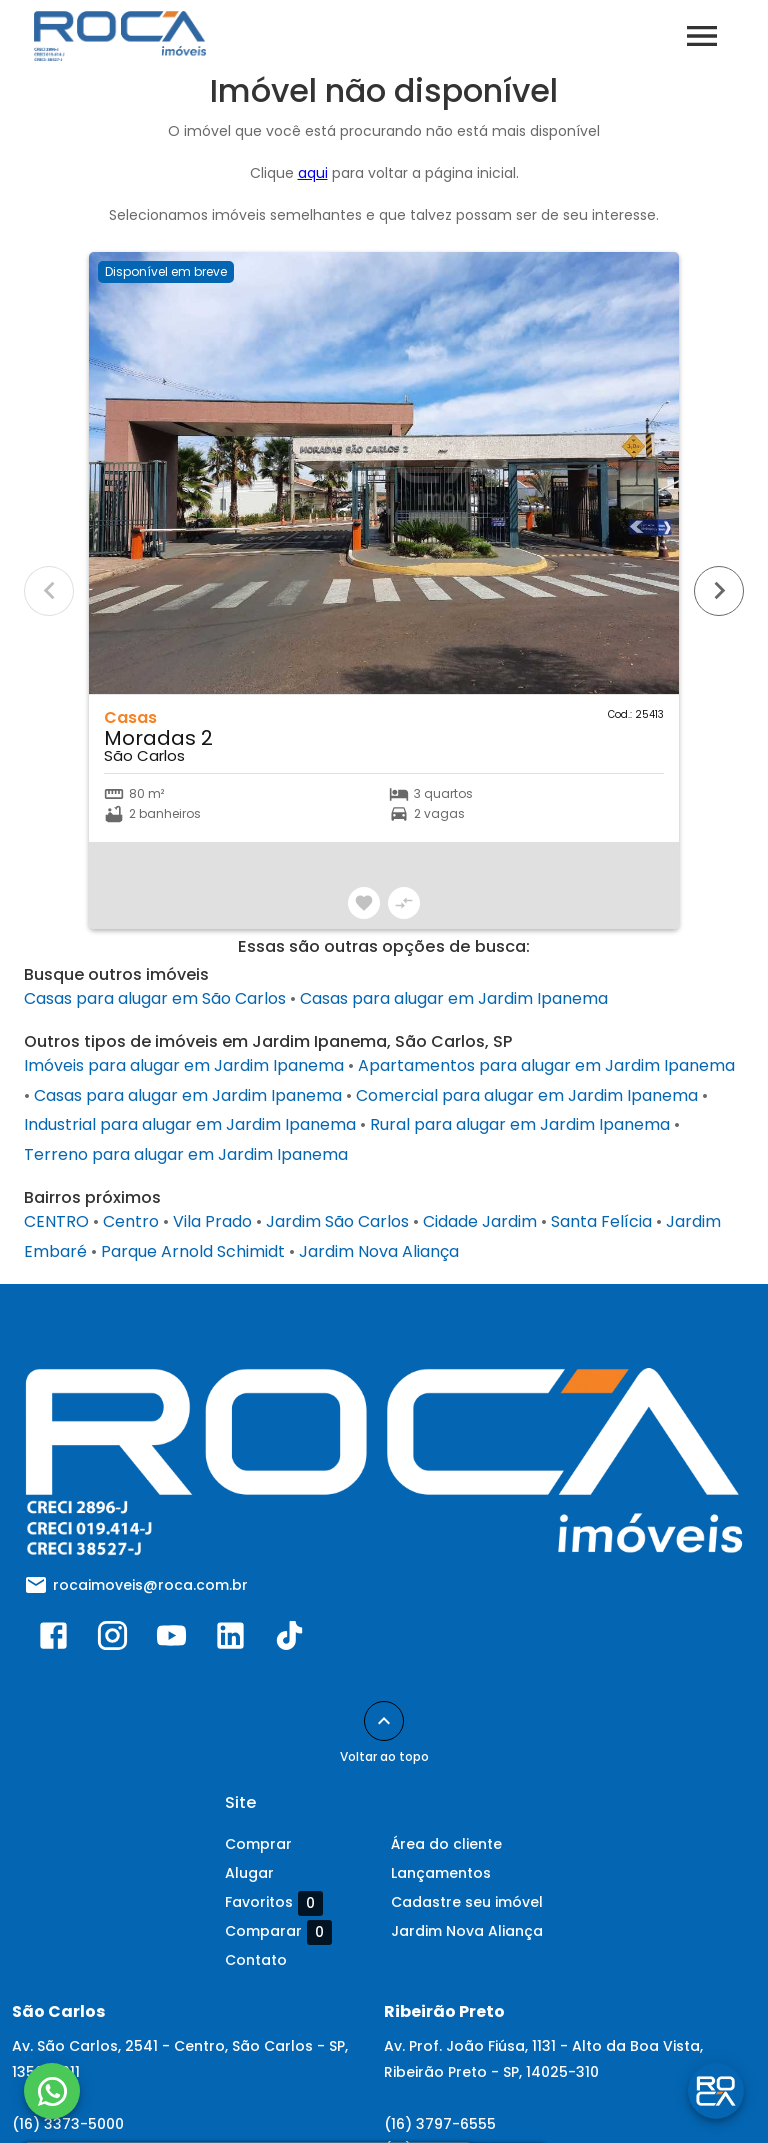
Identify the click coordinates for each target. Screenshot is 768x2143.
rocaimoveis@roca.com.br (150, 1585)
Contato (256, 1960)
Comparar (278, 1932)
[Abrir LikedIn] (230, 1640)
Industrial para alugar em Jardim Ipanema (190, 1124)
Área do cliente (446, 1844)
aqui (313, 173)
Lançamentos (441, 1873)
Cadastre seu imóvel (467, 1902)
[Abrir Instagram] (112, 1640)
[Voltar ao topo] (384, 1721)
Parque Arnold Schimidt (193, 1251)
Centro (131, 1221)
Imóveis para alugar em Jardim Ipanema (184, 1065)
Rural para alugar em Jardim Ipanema (520, 1124)
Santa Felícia (601, 1221)
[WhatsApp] (52, 2091)
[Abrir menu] (702, 36)
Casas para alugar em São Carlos (155, 998)
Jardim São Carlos (337, 1221)
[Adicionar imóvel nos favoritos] (364, 903)
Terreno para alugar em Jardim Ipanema (186, 1154)
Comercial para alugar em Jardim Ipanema (527, 1095)
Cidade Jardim (480, 1221)
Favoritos (274, 1903)
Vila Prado (212, 1221)
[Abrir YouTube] (171, 1640)
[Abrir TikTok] (289, 1640)
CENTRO (56, 1221)
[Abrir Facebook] (53, 1640)
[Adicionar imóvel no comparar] (404, 903)
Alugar (249, 1873)
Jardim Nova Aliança (379, 1251)
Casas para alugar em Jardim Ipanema (454, 998)
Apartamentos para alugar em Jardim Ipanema (546, 1065)
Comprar (258, 1844)
